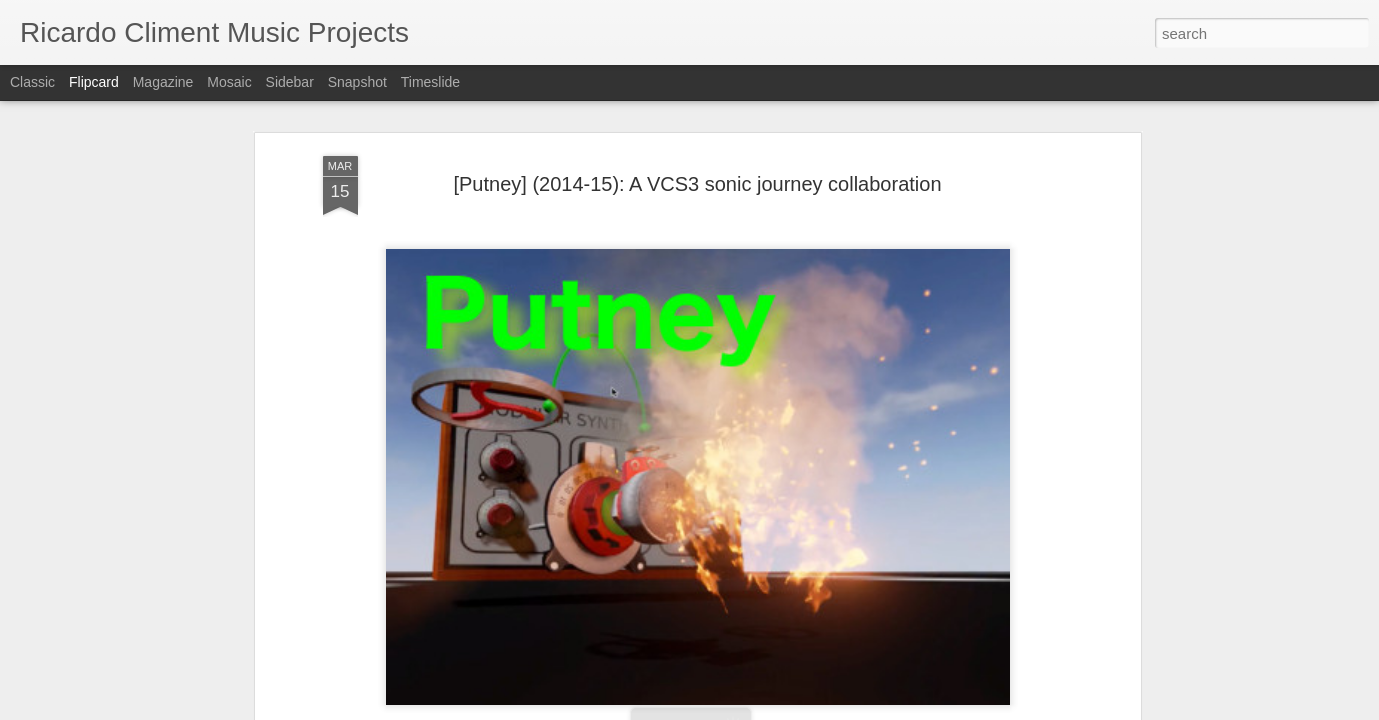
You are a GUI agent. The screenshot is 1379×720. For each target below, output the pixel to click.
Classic (32, 82)
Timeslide (430, 82)
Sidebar (290, 82)
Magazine (163, 82)
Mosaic (229, 82)
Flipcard (94, 82)
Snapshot (357, 82)
